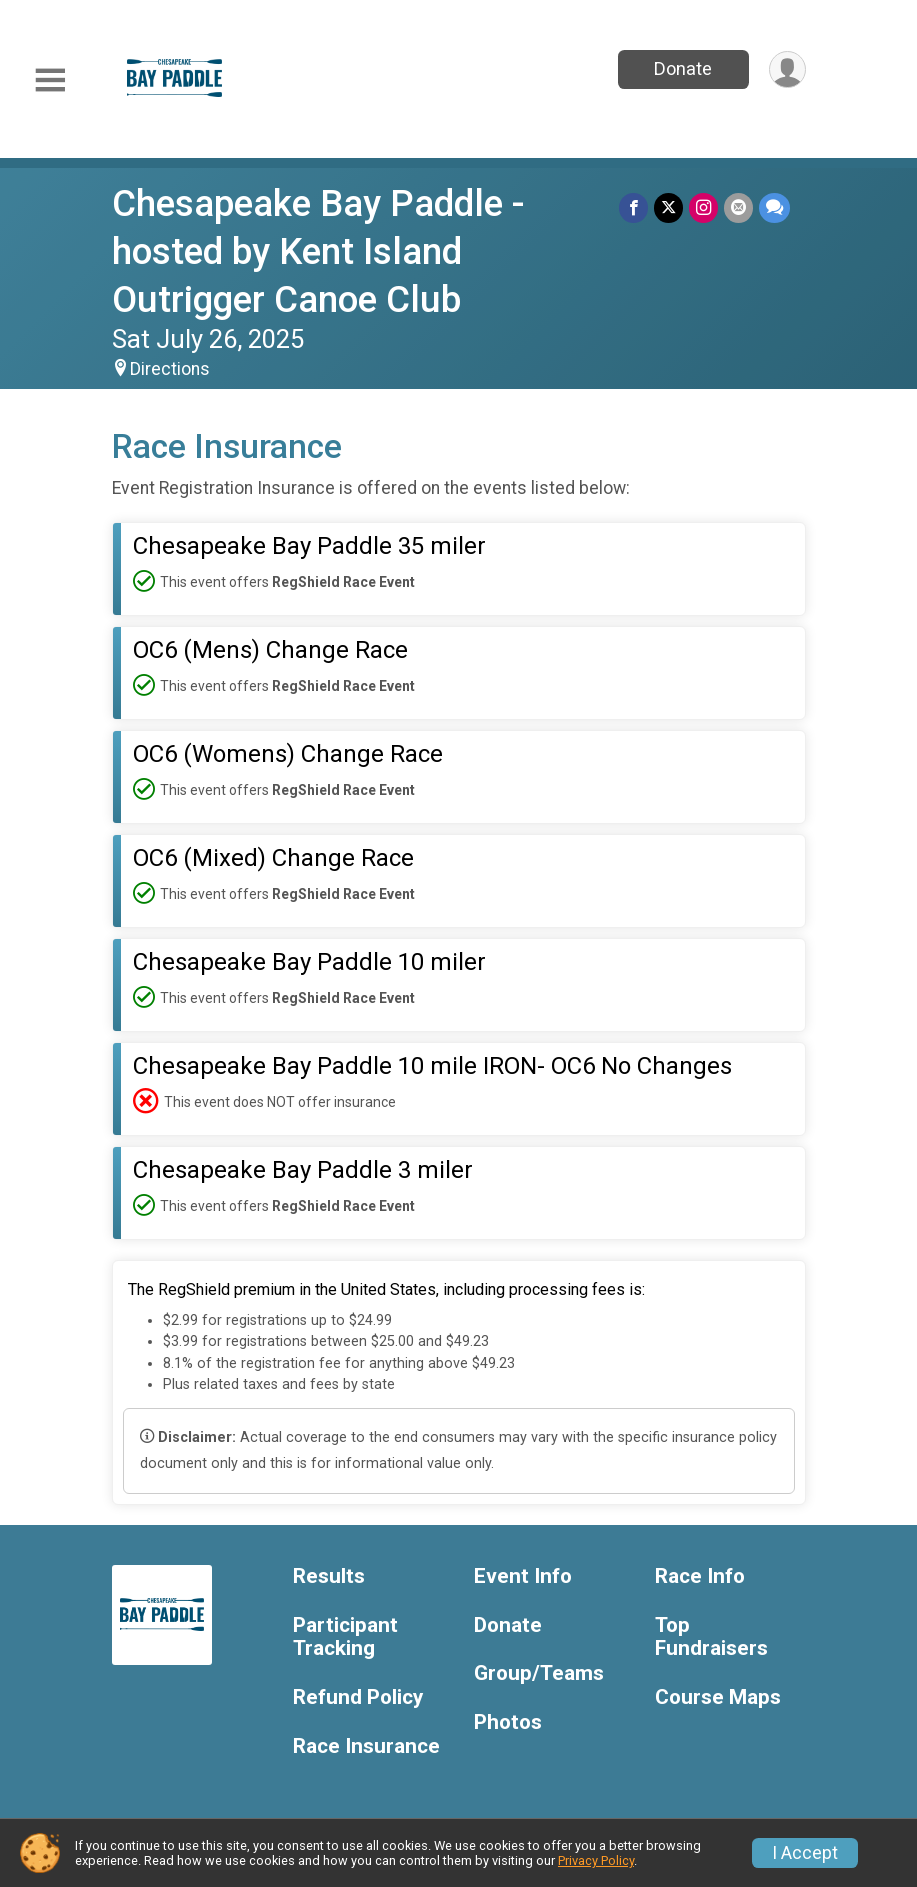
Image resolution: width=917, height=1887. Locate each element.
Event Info (523, 1576)
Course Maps (718, 1697)
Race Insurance (366, 1746)
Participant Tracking (345, 1637)
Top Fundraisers (711, 1637)
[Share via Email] (738, 207)
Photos (508, 1722)
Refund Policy (358, 1697)
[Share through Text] (774, 207)
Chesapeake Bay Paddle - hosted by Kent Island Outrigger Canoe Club (318, 251)
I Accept (805, 1853)
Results (329, 1576)
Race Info (700, 1576)
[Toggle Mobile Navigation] (50, 80)
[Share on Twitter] (668, 207)
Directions (170, 369)
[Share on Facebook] (633, 207)
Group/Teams (539, 1673)
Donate (683, 68)
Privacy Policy (596, 1860)
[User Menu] (787, 69)
